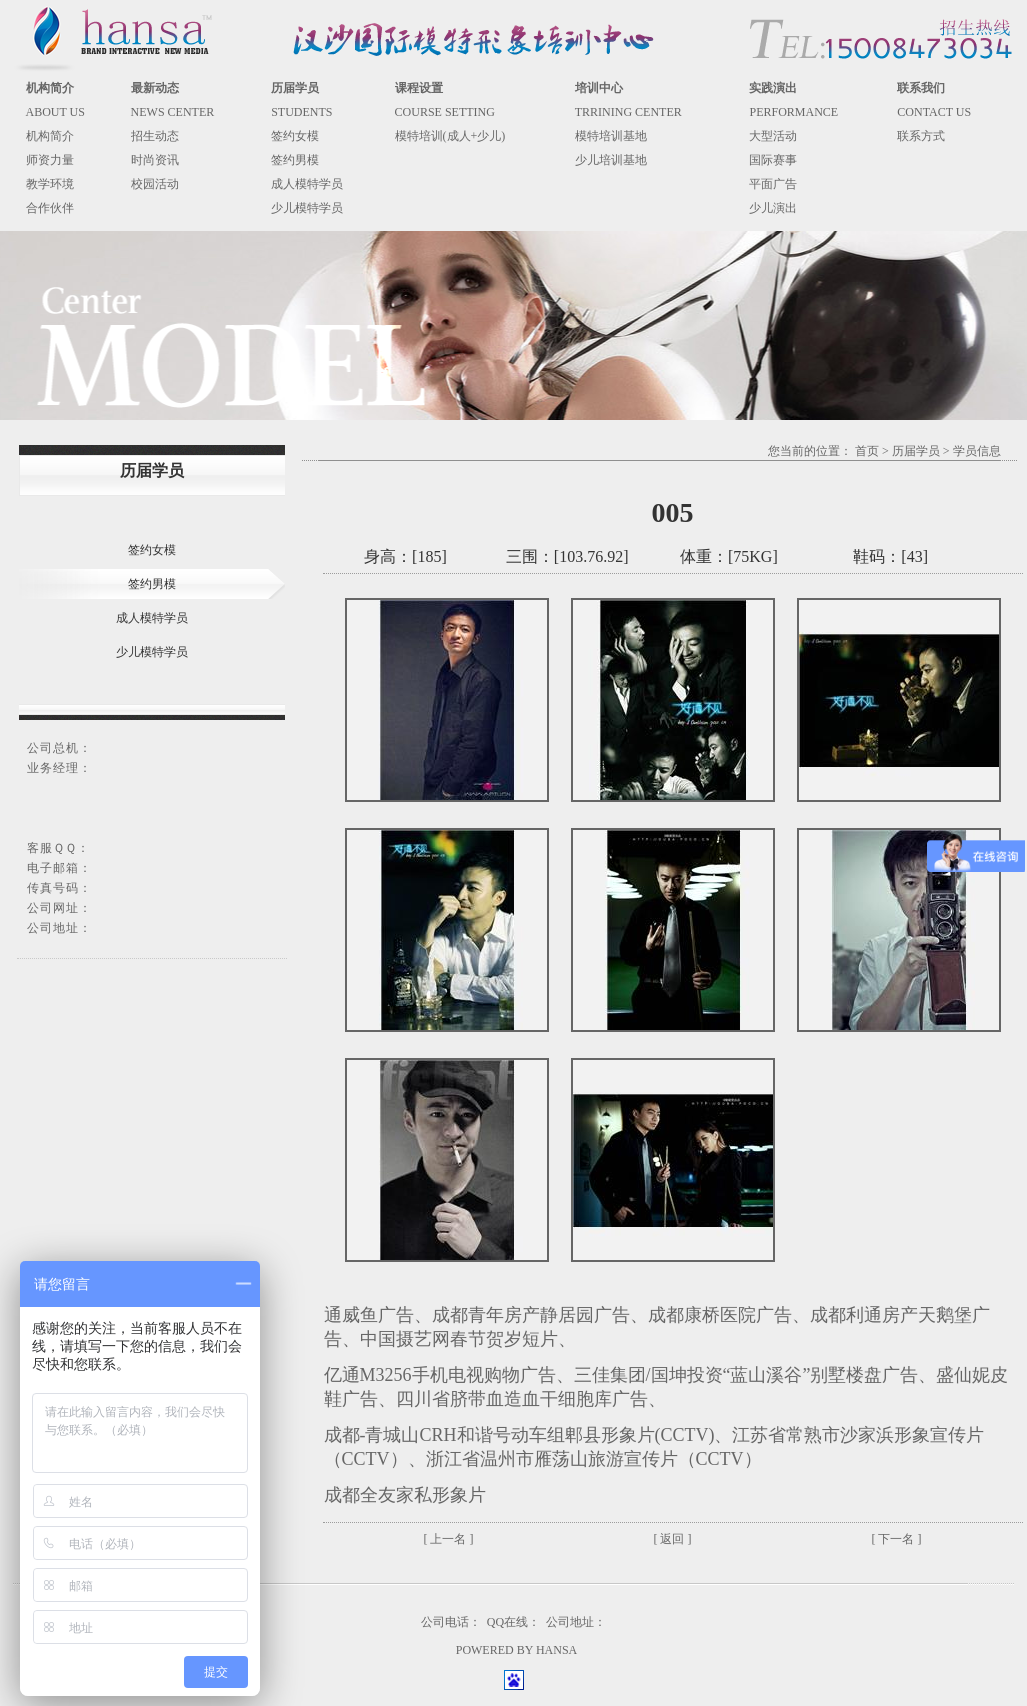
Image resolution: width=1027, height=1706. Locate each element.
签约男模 (295, 160)
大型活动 (773, 136)
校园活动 (155, 184)
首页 (867, 451)
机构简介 (50, 136)
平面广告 (773, 184)
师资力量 (50, 160)
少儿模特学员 (307, 208)
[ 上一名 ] (449, 1539)
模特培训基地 (611, 136)
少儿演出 (773, 208)
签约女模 (295, 136)
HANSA (556, 1650)
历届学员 (916, 451)
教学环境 (50, 184)
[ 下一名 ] (897, 1539)
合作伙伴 (50, 208)
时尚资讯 (155, 160)
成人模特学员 (307, 184)
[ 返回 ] (673, 1539)
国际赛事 (773, 160)
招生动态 (155, 136)
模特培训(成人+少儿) (450, 136)
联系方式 (921, 136)
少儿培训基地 (611, 160)
